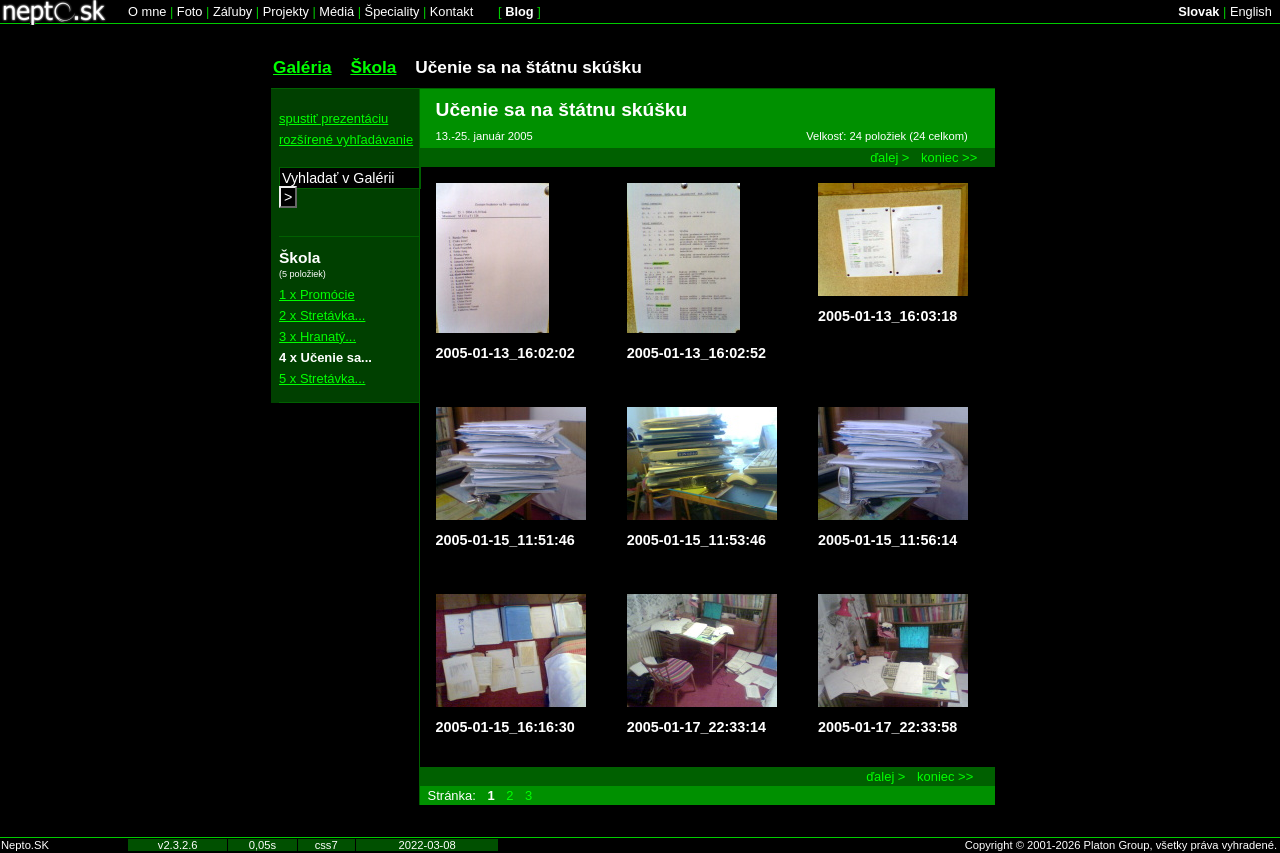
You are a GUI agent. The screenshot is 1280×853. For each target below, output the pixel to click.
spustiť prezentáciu (333, 118)
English (1251, 11)
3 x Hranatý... (317, 336)
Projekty (286, 11)
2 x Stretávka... (322, 315)
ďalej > (889, 157)
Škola (373, 67)
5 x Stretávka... (322, 378)
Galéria (302, 67)
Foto (190, 11)
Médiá (336, 11)
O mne (147, 11)
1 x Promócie (317, 294)
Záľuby (232, 11)
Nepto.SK (25, 845)
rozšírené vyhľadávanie (346, 139)
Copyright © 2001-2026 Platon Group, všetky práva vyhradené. (1121, 845)
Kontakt (451, 11)
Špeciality (392, 11)
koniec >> (949, 157)
